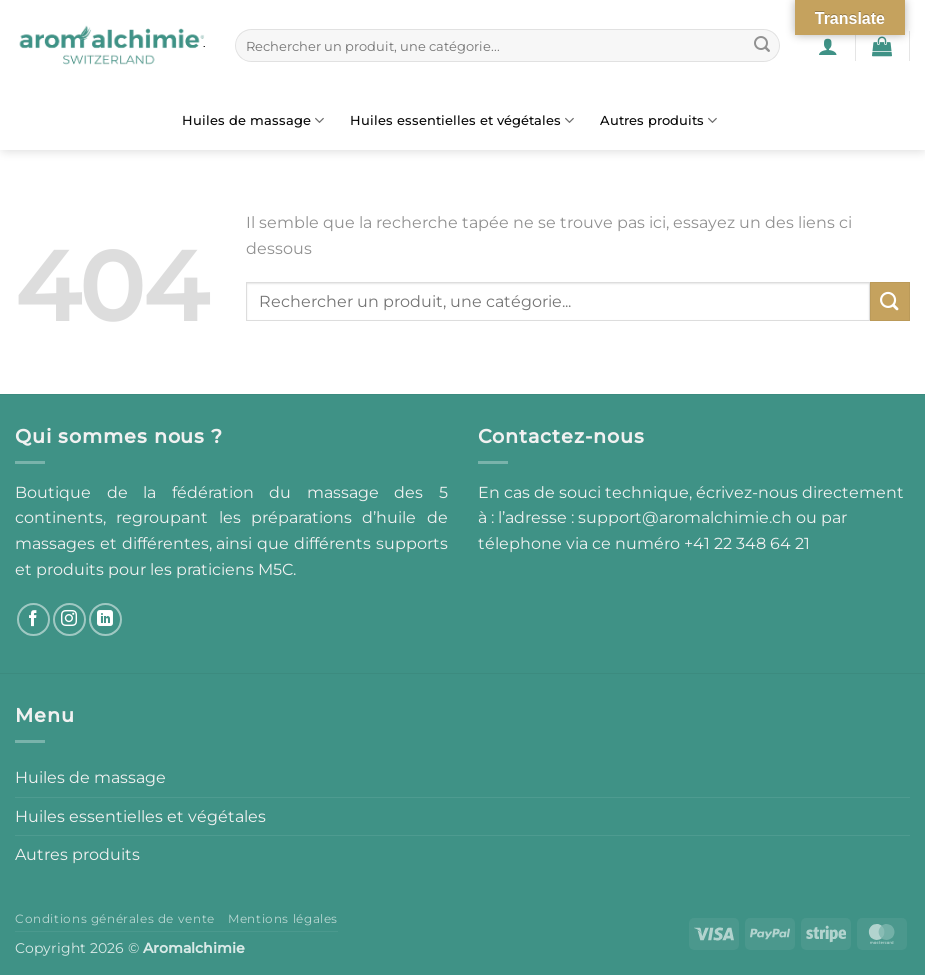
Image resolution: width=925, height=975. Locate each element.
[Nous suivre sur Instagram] (69, 619)
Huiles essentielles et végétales (462, 120)
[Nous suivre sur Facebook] (33, 619)
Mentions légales (283, 918)
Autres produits (658, 120)
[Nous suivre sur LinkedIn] (105, 619)
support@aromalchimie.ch (687, 517)
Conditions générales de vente (115, 918)
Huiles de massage (253, 120)
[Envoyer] (762, 46)
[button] (828, 46)
